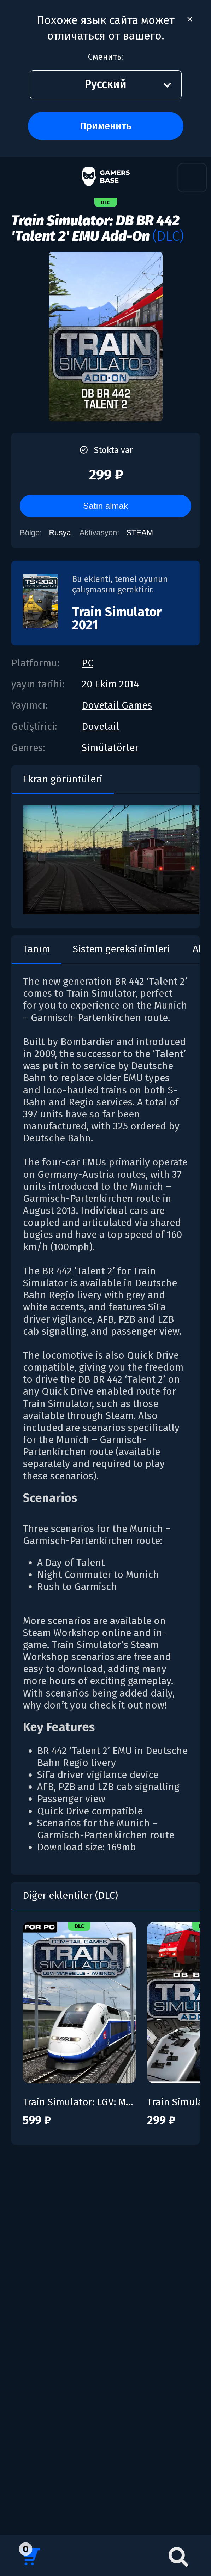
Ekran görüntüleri (62, 779)
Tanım (36, 949)
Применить (105, 125)
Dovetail (100, 726)
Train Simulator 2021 (117, 618)
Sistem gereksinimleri (121, 949)
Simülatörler (110, 747)
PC (87, 663)
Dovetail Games (117, 705)
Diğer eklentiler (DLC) (70, 1895)
